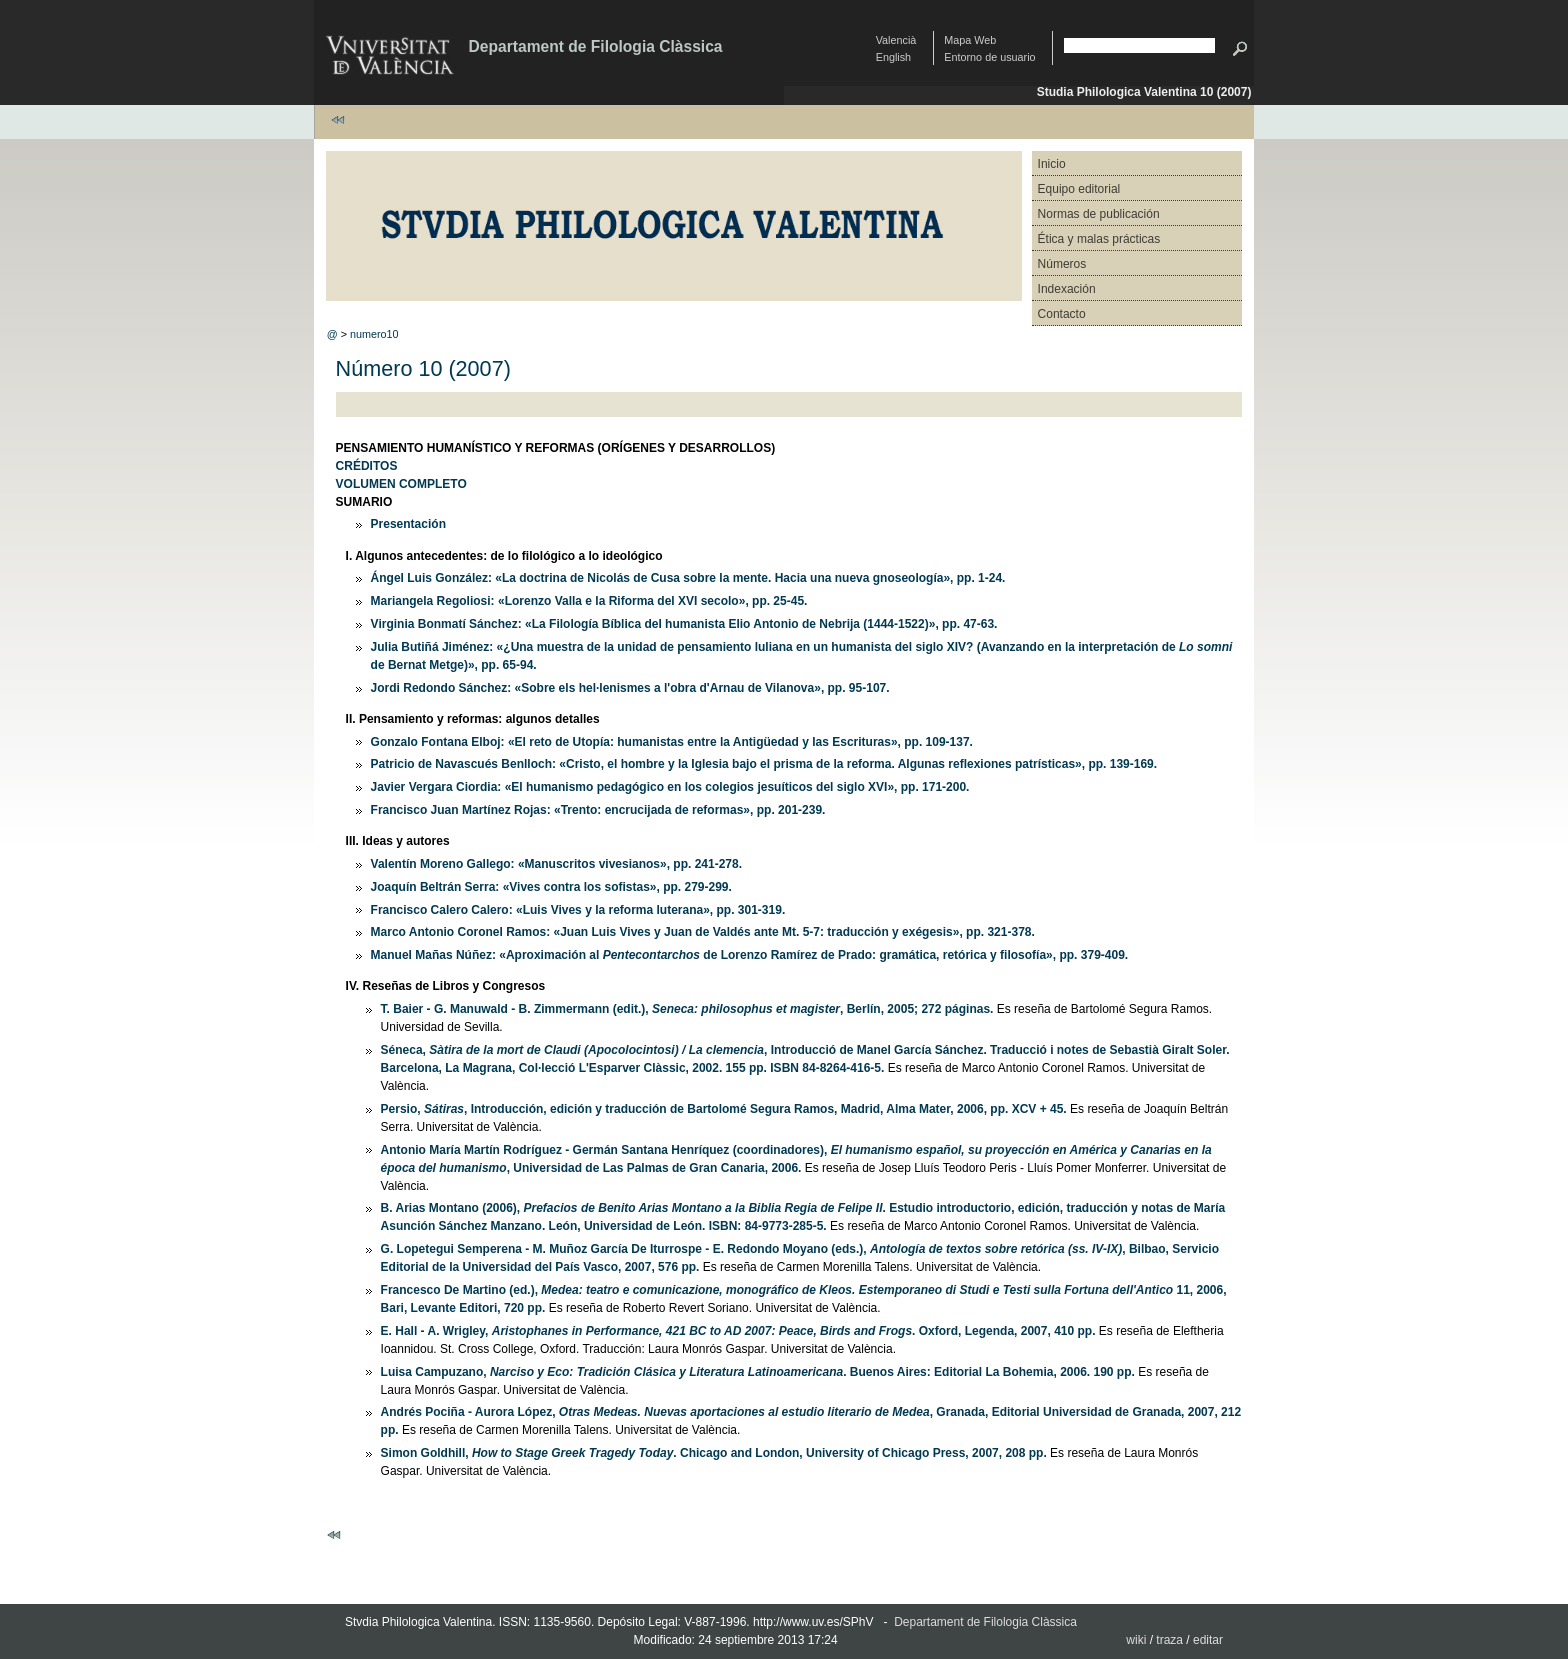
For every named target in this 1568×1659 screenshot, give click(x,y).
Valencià (896, 40)
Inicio (1052, 164)
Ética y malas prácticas (1099, 239)
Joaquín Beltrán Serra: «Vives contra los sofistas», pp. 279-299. (551, 887)
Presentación (408, 524)
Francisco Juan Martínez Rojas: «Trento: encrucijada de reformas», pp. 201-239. (598, 810)
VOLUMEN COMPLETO (401, 484)
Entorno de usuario (989, 57)
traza (1169, 1640)
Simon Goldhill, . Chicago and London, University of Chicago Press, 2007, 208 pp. (714, 1453)
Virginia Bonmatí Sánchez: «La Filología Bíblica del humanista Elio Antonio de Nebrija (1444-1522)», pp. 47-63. (684, 624)
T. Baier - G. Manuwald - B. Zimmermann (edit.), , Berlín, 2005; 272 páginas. (687, 1009)
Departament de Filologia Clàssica (596, 46)
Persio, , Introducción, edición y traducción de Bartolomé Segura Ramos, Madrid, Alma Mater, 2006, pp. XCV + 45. (724, 1109)
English (893, 57)
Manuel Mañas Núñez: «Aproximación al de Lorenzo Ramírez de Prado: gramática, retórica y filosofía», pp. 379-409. (750, 955)
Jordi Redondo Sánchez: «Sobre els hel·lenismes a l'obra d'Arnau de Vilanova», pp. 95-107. (630, 688)
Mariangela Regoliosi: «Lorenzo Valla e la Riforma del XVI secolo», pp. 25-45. (589, 601)
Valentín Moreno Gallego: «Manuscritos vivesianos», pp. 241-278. (556, 864)
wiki (1136, 1640)
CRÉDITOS (367, 466)
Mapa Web (970, 40)
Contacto (1062, 314)
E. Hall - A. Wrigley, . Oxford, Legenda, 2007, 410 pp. (738, 1331)
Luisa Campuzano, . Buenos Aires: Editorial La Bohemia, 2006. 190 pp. (758, 1372)
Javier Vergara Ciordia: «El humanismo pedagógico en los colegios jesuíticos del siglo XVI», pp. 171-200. (670, 787)
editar (1208, 1640)
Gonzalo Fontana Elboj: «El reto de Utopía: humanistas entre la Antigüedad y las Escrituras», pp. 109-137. (672, 742)
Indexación (1067, 289)
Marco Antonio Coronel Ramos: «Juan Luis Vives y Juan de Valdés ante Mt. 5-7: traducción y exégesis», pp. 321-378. (703, 932)
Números (1062, 264)
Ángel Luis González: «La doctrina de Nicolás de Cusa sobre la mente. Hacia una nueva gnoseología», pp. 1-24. (688, 578)
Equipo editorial (1079, 189)
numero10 (374, 334)
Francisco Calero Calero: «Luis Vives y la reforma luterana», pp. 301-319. (578, 910)
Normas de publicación (1099, 214)
